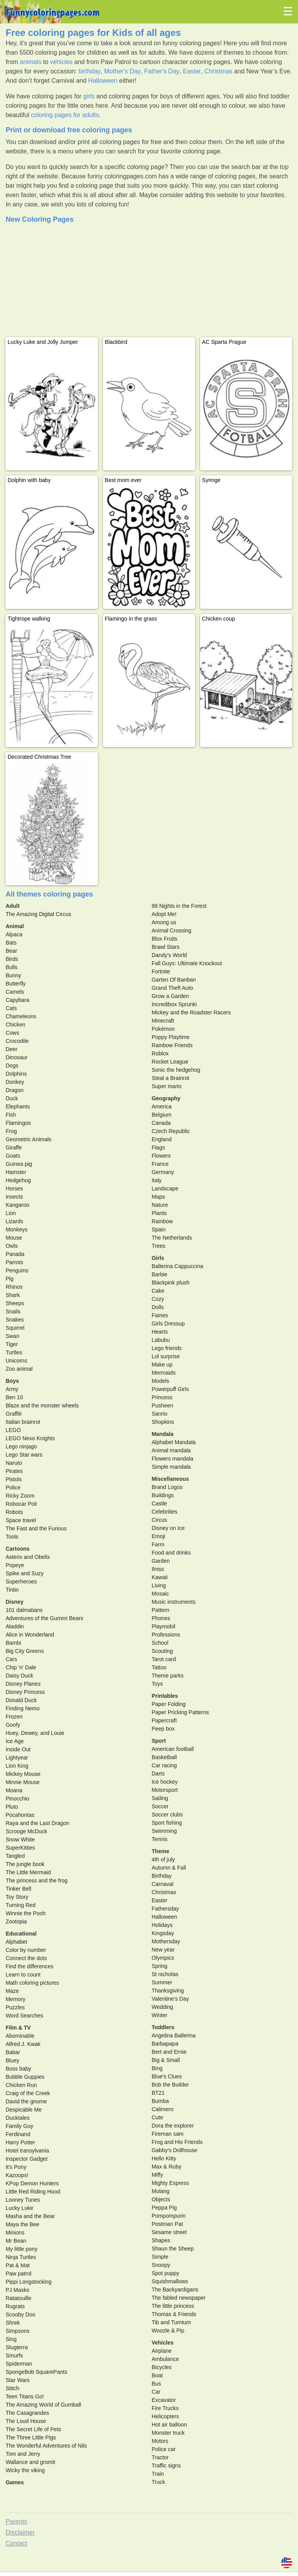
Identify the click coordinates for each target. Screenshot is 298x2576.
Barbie (159, 1274)
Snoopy (161, 2265)
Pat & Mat (17, 2265)
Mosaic (160, 1593)
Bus (156, 2383)
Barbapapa (165, 2044)
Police (12, 1487)
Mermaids (164, 1373)
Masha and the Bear (30, 2216)
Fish (10, 1115)
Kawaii (160, 1577)
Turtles (13, 1352)
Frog (11, 1131)
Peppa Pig (164, 2207)
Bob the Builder (170, 2084)
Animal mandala (171, 1450)
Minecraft (163, 1021)
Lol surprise (166, 1356)
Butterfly (15, 983)
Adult (12, 906)
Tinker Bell (18, 1889)
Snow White (20, 1839)
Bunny (13, 975)
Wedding (162, 2007)
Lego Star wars (23, 1455)
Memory (15, 1999)
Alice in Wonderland (29, 1634)
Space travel (20, 1520)
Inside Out (17, 1749)
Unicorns (16, 1360)
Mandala (163, 1434)
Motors (160, 2441)
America (162, 1106)
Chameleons (20, 1016)
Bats (10, 942)
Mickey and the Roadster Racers (191, 1012)
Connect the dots (26, 1958)
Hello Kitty (164, 2158)
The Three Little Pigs (30, 2437)
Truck (158, 2482)
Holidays (162, 1925)
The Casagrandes (27, 2413)
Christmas (218, 71)
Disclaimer (20, 2532)
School (160, 1643)
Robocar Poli (21, 1504)
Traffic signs (166, 2465)
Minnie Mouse (22, 1782)
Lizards (14, 1221)
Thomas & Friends (174, 2314)
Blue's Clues (167, 2076)
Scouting (162, 1651)
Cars (11, 1659)
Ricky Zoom (19, 1496)
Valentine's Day (170, 1999)
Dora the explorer (173, 2125)
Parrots (14, 1262)
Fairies (160, 1315)
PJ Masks (17, 2290)
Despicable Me (23, 2109)
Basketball (164, 1757)
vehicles (61, 62)
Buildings (163, 1495)
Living (159, 1585)
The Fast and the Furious (35, 1528)
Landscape (165, 1188)
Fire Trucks (165, 2408)
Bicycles (162, 2367)
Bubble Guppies (24, 2077)
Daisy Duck (19, 1675)
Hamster (15, 1172)
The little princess (173, 2306)
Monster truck (168, 2433)
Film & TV (18, 2028)
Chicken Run (21, 2085)
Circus (159, 1520)
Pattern (160, 1610)
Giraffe (13, 1147)
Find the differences (29, 1966)
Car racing (164, 1765)
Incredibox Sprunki (174, 1004)
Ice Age (14, 1741)
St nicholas (165, 1974)
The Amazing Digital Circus (38, 914)
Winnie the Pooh (25, 1913)
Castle (159, 1503)
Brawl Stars (166, 947)
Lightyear (16, 1757)
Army (11, 1389)
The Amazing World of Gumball (43, 2405)
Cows (12, 1033)
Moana (13, 1790)
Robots (14, 1512)
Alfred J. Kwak (22, 2044)
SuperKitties (20, 1848)
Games (14, 2482)
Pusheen (162, 1405)
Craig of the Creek (27, 2093)
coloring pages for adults (65, 115)
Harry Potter (20, 2142)
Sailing (160, 1798)
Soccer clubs (167, 1814)
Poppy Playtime (171, 1037)
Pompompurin (169, 2216)
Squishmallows (170, 2281)
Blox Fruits (164, 939)
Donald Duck (21, 1700)
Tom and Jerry (22, 2454)
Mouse (13, 1238)
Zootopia (16, 1921)
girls (88, 96)
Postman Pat (167, 2224)
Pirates (14, 1471)
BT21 (158, 2093)
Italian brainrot (22, 1422)
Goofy (12, 1725)
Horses (14, 1188)
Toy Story (16, 1897)
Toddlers (163, 2027)
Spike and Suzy (24, 1573)
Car (156, 2392)
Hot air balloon (169, 2424)
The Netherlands (172, 1238)
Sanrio (159, 1414)
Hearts (160, 1332)
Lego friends (167, 1348)
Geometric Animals (28, 1139)
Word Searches (24, 2015)
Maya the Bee (22, 2224)
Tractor (160, 2457)
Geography (166, 1098)
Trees (158, 1246)
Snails (12, 1311)
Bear (11, 951)
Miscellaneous (170, 1479)
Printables (165, 1696)
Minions (14, 2232)
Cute (157, 2117)
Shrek (12, 2323)
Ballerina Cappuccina (177, 1266)
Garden (161, 1561)
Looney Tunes (22, 2200)
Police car (164, 2449)
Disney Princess (24, 1692)
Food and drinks (171, 1553)
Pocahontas (19, 1815)
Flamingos (18, 1123)
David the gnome (26, 2101)
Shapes (161, 2240)
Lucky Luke (19, 2208)
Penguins (16, 1270)
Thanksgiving (168, 1990)
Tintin (12, 1590)
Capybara (17, 1000)
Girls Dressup (168, 1323)
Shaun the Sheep (173, 2248)
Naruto (13, 1463)
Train (158, 2474)
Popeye (14, 1565)
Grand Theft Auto (172, 988)
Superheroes (21, 1581)
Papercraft (164, 1720)
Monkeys (16, 1229)
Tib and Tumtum (171, 2322)
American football (173, 1749)
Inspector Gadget (26, 2159)
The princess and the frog (36, 1880)
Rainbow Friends (172, 1045)
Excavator (164, 2400)
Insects (14, 1197)
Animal (14, 926)
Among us (164, 922)
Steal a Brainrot (171, 1078)
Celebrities (164, 1512)
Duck (11, 1098)
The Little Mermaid (28, 1872)
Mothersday (166, 1941)
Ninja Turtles (20, 2257)
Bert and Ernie (169, 2052)
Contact (16, 2543)
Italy (157, 1180)
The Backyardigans (175, 2289)
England (162, 1139)
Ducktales (17, 2118)
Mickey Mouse (22, 1774)
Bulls (11, 967)
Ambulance (165, 2359)
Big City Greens (24, 1651)
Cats (11, 1008)
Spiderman (18, 2364)
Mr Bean (15, 2241)
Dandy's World (169, 955)
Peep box (163, 1729)
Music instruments (174, 1602)
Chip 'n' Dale (20, 1667)
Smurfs (14, 2355)
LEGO (13, 1430)
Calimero (163, 2109)
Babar (12, 2052)
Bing (157, 2068)
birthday (89, 71)
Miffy (157, 2175)
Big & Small (166, 2060)
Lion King (16, 1766)
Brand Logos (167, 1487)
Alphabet (16, 1942)
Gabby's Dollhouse (174, 2150)
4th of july (163, 1859)
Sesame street (169, 2232)
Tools (11, 1537)
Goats (12, 1156)
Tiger (11, 1344)
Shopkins (163, 1422)
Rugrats (15, 2306)
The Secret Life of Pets (33, 2429)
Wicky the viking (24, 2470)
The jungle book (24, 1864)
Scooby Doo (20, 2314)
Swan (12, 1336)
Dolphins (16, 1074)
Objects (161, 2199)
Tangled (15, 1856)
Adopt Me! (164, 914)
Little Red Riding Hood (32, 2191)
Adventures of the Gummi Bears (44, 1618)
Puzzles (15, 2007)
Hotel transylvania (27, 2150)
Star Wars (17, 2380)
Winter (159, 2015)
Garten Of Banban (174, 980)
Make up (162, 1364)
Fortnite (161, 971)
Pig (9, 1279)
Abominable (19, 2036)
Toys (157, 1684)
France (160, 1164)
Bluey (12, 2060)
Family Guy (19, 2126)
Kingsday (163, 1933)
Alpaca (13, 934)
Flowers (161, 1156)
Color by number (25, 1950)
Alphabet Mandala (174, 1442)
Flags (158, 1147)
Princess (162, 1397)
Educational (20, 1933)
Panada (14, 1254)
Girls (158, 1258)
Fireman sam (168, 2134)
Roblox (160, 1053)
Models (160, 1381)
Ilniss (158, 1569)
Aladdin (14, 1626)
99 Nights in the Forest (179, 906)
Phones (161, 1618)
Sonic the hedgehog (176, 1070)
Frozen (14, 1716)
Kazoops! (16, 2175)
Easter (192, 71)
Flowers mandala (172, 1458)
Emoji (158, 1536)
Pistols (13, 1479)
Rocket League (170, 1062)
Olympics (163, 1958)
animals (30, 62)
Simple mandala (171, 1467)
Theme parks (168, 1675)
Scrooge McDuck (26, 1831)
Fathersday (165, 1908)
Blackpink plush (171, 1282)
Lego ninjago (21, 1446)
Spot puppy (165, 2273)
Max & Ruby (166, 2166)
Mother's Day (122, 71)
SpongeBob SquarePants (36, 2372)
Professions (166, 1634)
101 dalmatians (24, 1610)
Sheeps (14, 1303)
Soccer (160, 1806)
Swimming (164, 1831)
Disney (14, 1602)
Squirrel (14, 1328)
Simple (160, 2257)
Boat (157, 2375)
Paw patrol (18, 2273)
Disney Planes (23, 1684)
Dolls (158, 1307)
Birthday (162, 1876)
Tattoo (159, 1667)
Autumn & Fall (169, 1867)
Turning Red (20, 1905)
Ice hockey (165, 1782)
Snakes (14, 1319)
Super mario (166, 1086)
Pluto (11, 1807)
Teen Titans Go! (24, 2396)
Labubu (161, 1340)
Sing (10, 2339)
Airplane (162, 2351)
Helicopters (165, 2416)
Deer (11, 1049)
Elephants (17, 1106)
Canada (161, 1123)
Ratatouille (18, 2298)
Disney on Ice (168, 1528)
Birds (11, 959)
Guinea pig (18, 1164)
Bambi (13, 1643)
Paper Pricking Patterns (180, 1712)
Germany (163, 1172)
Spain (159, 1229)
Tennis (159, 1839)
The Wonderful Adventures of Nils (46, 2446)
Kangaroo (17, 1205)
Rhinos (14, 1287)
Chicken (15, 1024)
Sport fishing (167, 1823)
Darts (158, 1773)
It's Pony (15, 2167)
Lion (10, 1213)
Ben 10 (14, 1397)
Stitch (12, 2388)
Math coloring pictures (32, 1983)
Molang (161, 2191)
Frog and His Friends (177, 2142)
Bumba (160, 2101)
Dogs (11, 1065)
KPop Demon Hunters (32, 2183)
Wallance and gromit (30, 2462)
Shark (12, 1295)
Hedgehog (18, 1180)
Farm (158, 1544)
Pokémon (163, 1029)
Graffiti (13, 1414)
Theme (160, 1851)
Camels (14, 992)
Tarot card (164, 1659)
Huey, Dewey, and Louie (34, 1733)
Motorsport (165, 1790)
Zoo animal (18, 1369)
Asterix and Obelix (27, 1557)
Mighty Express (170, 2183)
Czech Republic (171, 1131)
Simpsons (17, 2331)
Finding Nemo (22, 1708)
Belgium (162, 1115)
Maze (12, 1991)
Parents (16, 2521)
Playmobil (164, 1626)
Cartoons (17, 1549)
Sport (159, 1741)
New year (163, 1949)
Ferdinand (17, 2134)
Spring (159, 1966)
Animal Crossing (172, 930)
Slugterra (16, 2347)
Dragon (14, 1090)
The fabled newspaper (179, 2298)
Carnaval (163, 1884)
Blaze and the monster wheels (42, 1405)
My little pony (21, 2249)
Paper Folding (169, 1704)
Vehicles (163, 2342)
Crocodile (16, 1041)
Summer (162, 1982)
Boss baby (18, 2068)
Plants (159, 1213)
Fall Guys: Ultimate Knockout (187, 963)
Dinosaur (16, 1057)
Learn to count (23, 1974)
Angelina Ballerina (174, 2035)
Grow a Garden (170, 996)
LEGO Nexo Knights (30, 1438)
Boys (12, 1381)
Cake (158, 1291)
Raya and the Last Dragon (37, 1823)
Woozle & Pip (168, 2330)
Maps (158, 1197)
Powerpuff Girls (170, 1389)
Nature (160, 1205)
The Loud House (25, 2421)
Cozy (158, 1299)
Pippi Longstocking (28, 2282)
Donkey (14, 1082)
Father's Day (161, 71)
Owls (11, 1246)
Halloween (102, 80)
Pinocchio (17, 1798)
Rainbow (162, 1221)
